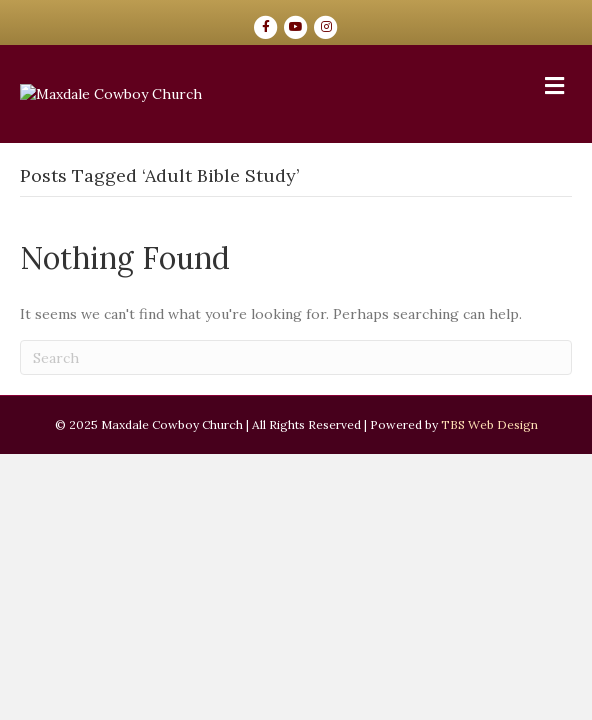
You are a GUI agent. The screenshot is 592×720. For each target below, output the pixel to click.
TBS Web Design (489, 602)
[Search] (296, 535)
